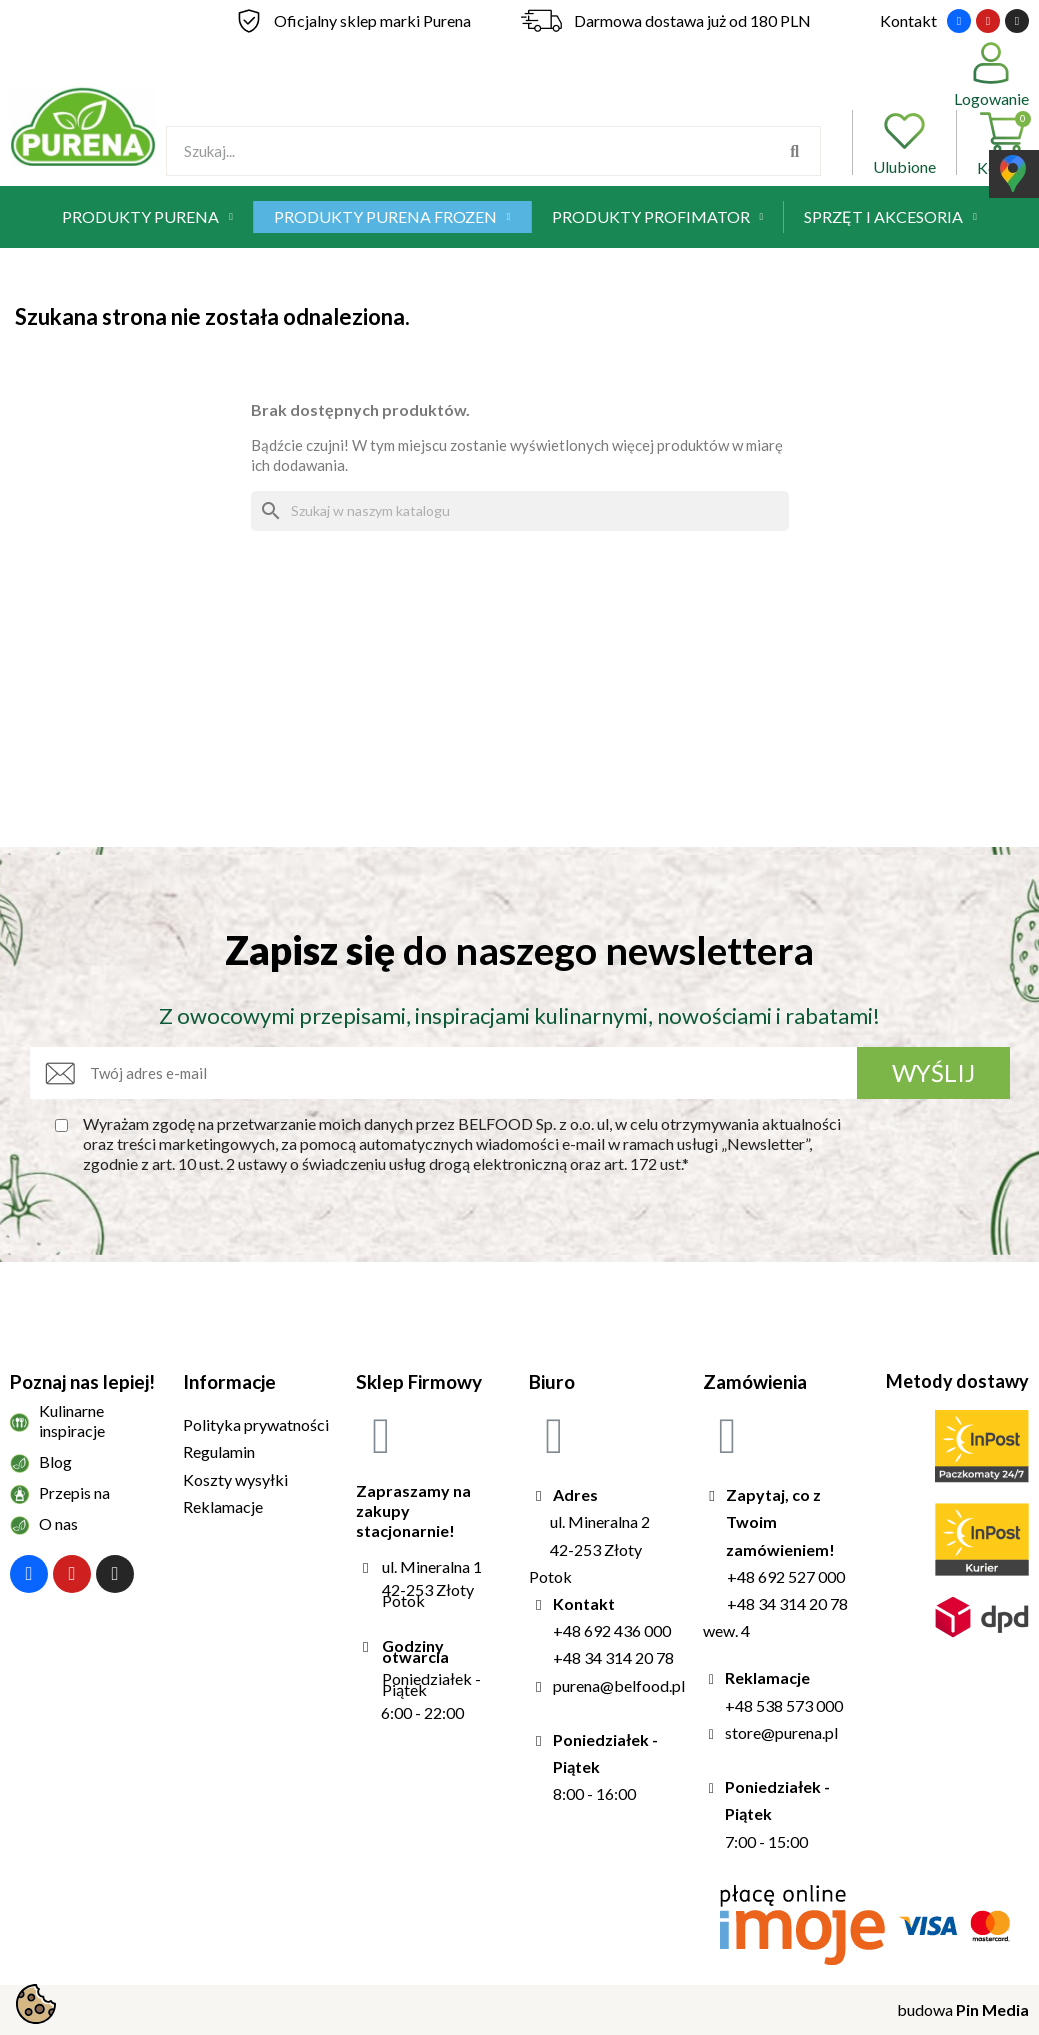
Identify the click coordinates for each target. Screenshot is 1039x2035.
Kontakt (908, 20)
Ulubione (904, 142)
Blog (55, 1461)
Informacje (229, 1381)
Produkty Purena (147, 217)
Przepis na (74, 1492)
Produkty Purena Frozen (392, 217)
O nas (58, 1523)
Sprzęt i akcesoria (890, 217)
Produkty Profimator (658, 217)
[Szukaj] (520, 511)
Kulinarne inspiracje (72, 1420)
